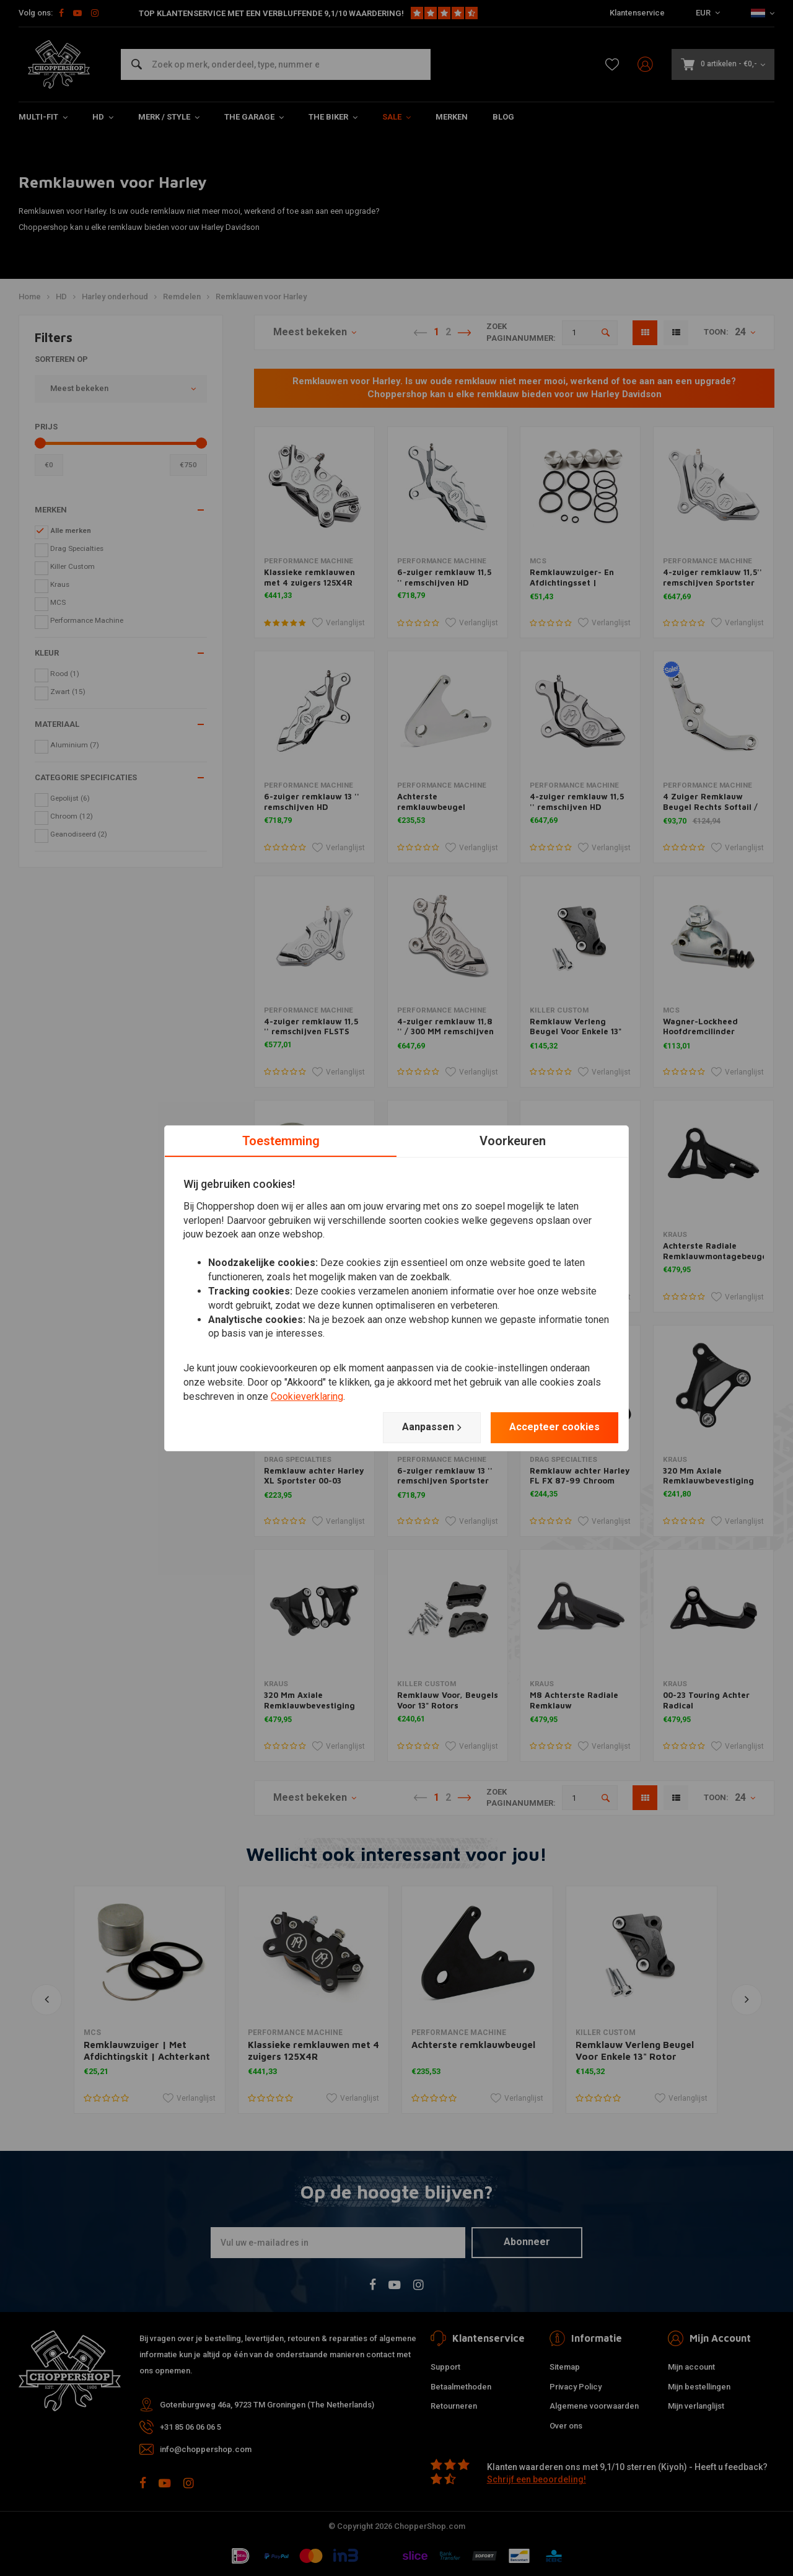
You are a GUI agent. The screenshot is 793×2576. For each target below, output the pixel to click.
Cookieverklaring (307, 1396)
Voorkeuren (513, 1140)
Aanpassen (432, 1427)
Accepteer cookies (554, 1427)
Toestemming (281, 1140)
